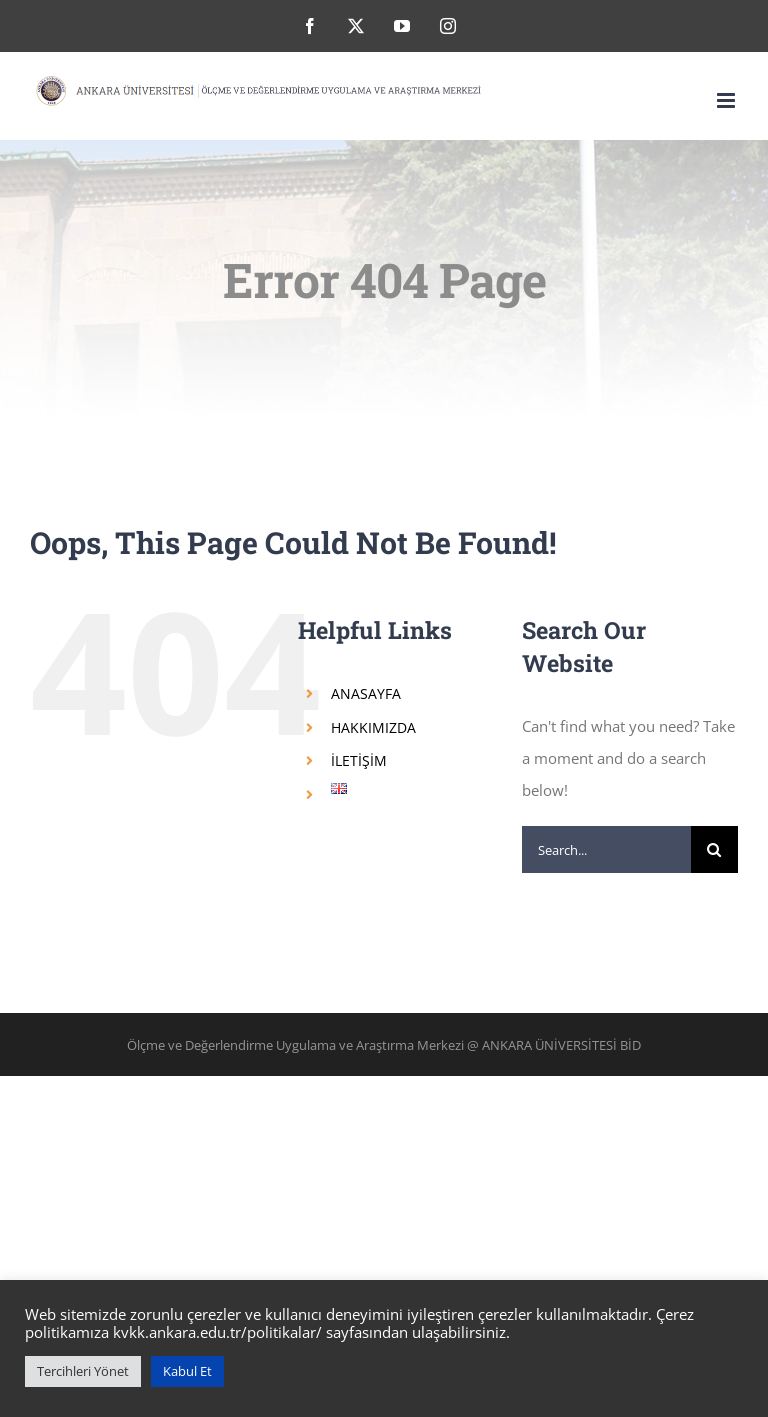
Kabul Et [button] (187, 1371)
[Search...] (606, 849)
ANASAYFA (366, 693)
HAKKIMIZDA (373, 727)
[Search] (714, 849)
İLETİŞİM (359, 760)
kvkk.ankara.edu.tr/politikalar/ (217, 1332)
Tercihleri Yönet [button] (83, 1371)
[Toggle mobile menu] (727, 100)
